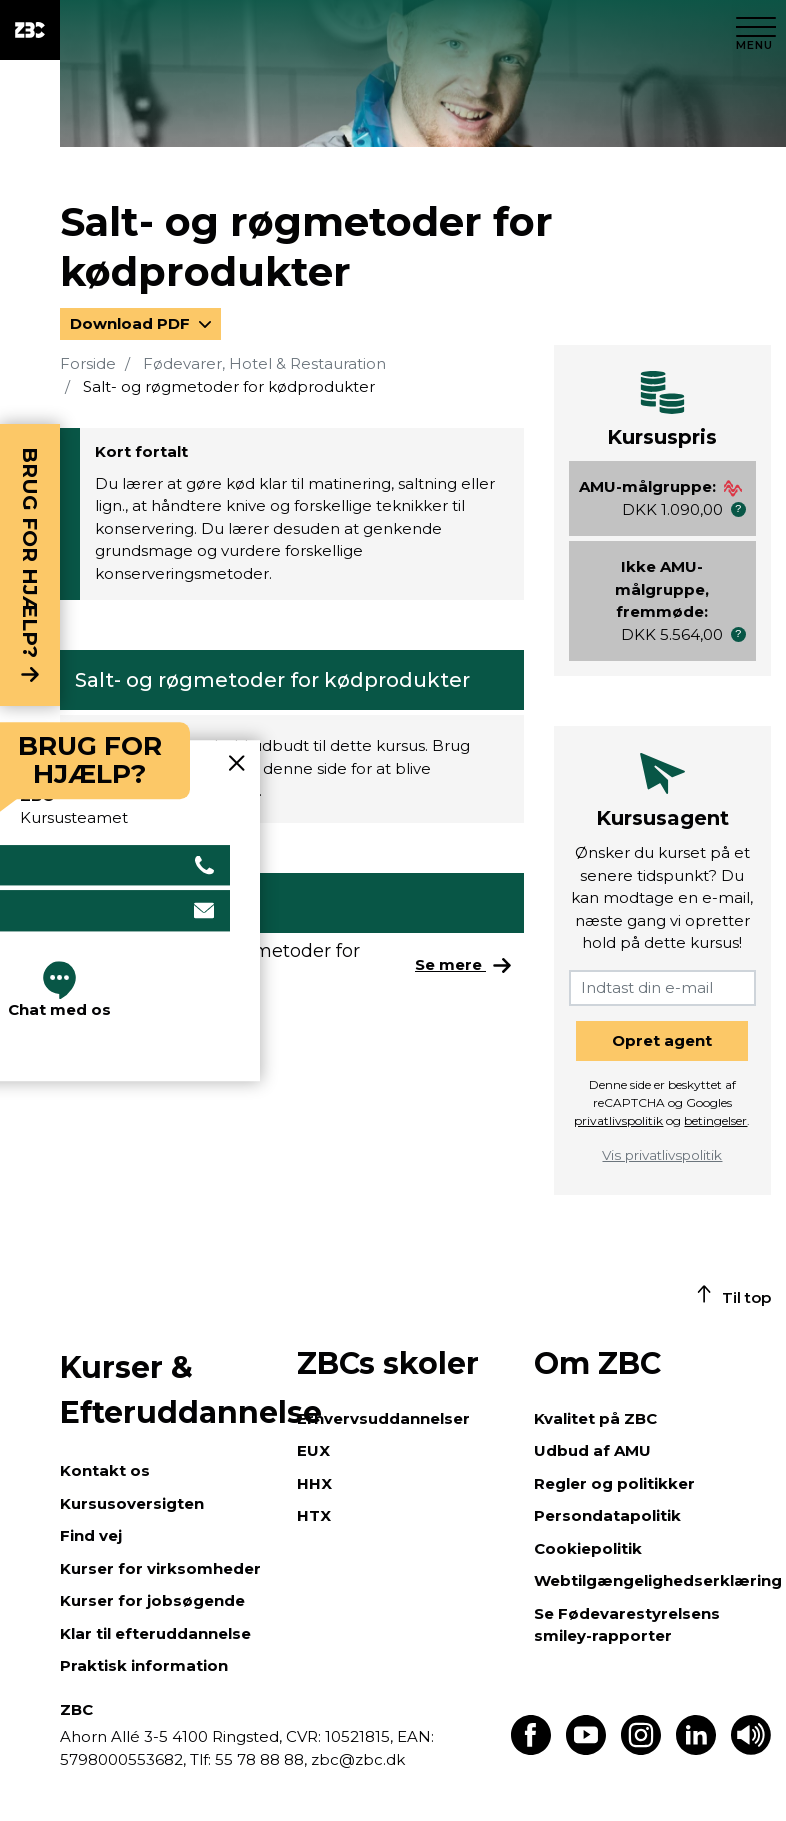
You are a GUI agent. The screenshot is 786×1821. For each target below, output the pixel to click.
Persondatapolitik (607, 1515)
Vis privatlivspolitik (662, 1155)
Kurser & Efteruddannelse (168, 1390)
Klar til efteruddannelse (155, 1633)
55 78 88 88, (261, 1759)
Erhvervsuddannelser (383, 1418)
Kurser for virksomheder (160, 1568)
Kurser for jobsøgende (152, 1600)
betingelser (715, 1120)
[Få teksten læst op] (751, 1749)
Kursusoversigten (132, 1503)
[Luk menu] (756, 30)
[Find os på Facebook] (531, 1749)
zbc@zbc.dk (358, 1759)
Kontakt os (105, 1470)
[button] (738, 509)
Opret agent (662, 1040)
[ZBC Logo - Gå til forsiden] (30, 30)
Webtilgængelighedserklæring (658, 1580)
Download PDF (132, 323)
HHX (314, 1483)
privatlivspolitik (618, 1120)
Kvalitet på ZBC (595, 1418)
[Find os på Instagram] (641, 1749)
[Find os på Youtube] (586, 1749)
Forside (88, 363)
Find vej (91, 1535)
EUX (313, 1450)
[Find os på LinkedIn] (696, 1749)
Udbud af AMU (592, 1450)
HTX (314, 1515)
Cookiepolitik (588, 1548)
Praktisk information (144, 1665)
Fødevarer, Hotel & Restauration (264, 363)
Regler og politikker (614, 1483)
